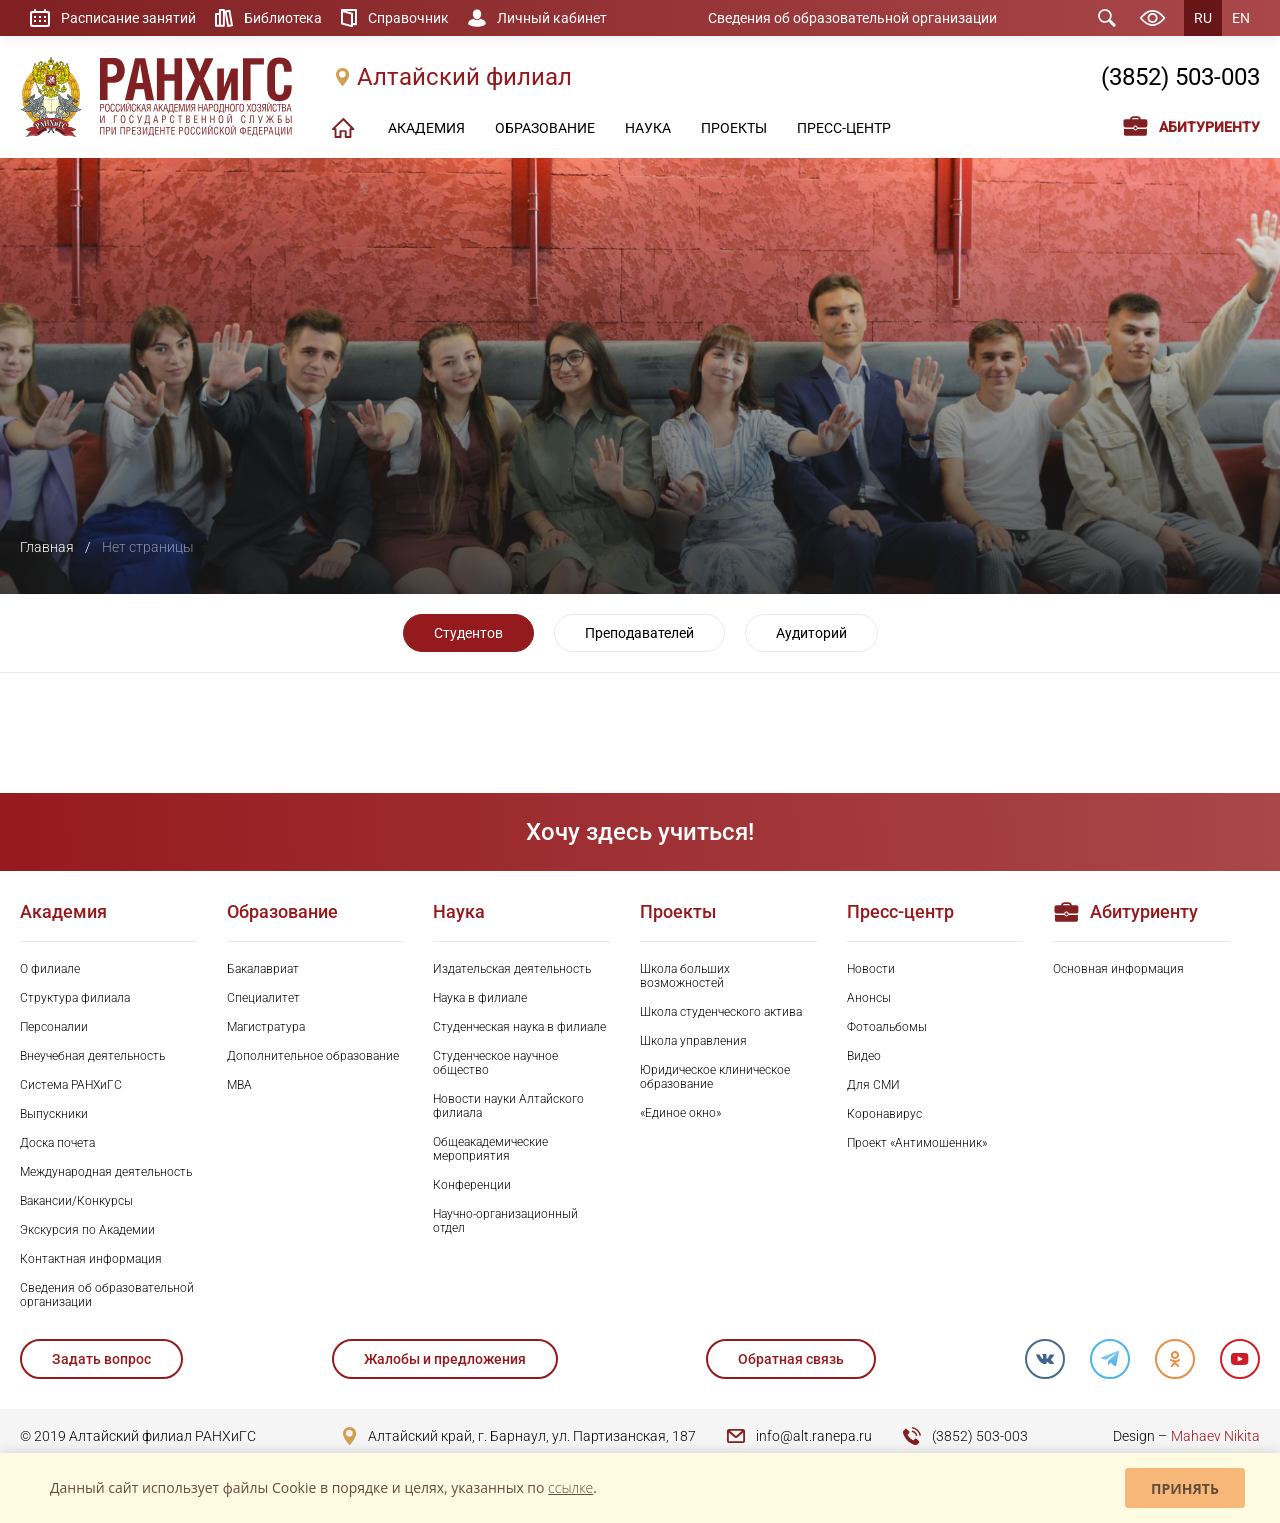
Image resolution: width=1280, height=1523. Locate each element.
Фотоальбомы (887, 1027)
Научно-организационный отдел (505, 1221)
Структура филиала (75, 998)
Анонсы (869, 998)
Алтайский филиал (464, 77)
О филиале (50, 969)
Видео (864, 1056)
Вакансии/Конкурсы (76, 1201)
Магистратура (266, 1027)
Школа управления (693, 1041)
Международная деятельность (106, 1172)
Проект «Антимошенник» (917, 1143)
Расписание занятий (128, 18)
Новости (871, 969)
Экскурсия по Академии (87, 1230)
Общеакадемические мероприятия (490, 1149)
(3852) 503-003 (1180, 77)
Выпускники (54, 1114)
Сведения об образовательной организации (852, 18)
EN (1241, 18)
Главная (47, 547)
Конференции (472, 1185)
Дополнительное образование (313, 1056)
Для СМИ (873, 1085)
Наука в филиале (480, 998)
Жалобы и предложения (445, 1359)
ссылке (570, 1487)
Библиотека (283, 18)
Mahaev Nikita (1215, 1436)
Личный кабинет (552, 18)
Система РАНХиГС (71, 1085)
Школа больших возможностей (685, 976)
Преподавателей (639, 633)
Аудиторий (811, 633)
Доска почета (57, 1143)
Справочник (408, 18)
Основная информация (1118, 969)
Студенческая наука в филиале (519, 1027)
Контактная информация (91, 1259)
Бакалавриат (263, 969)
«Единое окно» (680, 1113)
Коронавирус (884, 1114)
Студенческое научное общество (495, 1063)
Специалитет (263, 998)
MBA (239, 1085)
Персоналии (54, 1027)
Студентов (468, 633)
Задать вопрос (101, 1359)
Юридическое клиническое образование (715, 1077)
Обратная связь (791, 1359)
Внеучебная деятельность (92, 1056)
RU (1203, 18)
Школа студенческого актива (721, 1012)
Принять (1185, 1488)
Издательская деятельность (512, 969)
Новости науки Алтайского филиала (508, 1106)
